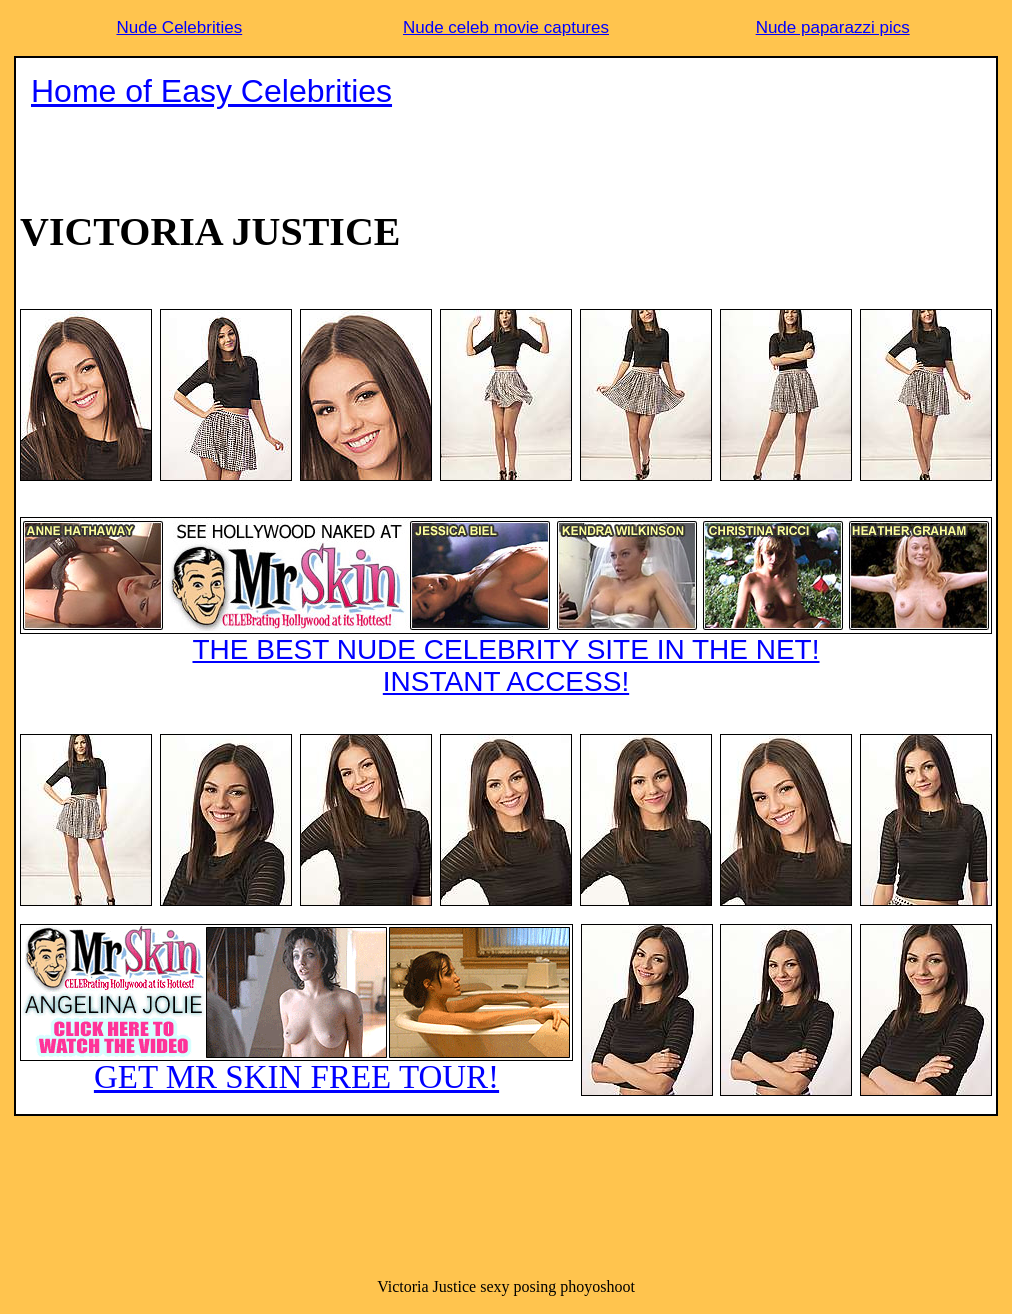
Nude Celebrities (179, 27)
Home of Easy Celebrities (211, 91)
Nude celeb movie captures (506, 27)
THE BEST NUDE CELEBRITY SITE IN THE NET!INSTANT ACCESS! (506, 607)
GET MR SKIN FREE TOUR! (296, 1009)
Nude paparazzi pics (833, 27)
